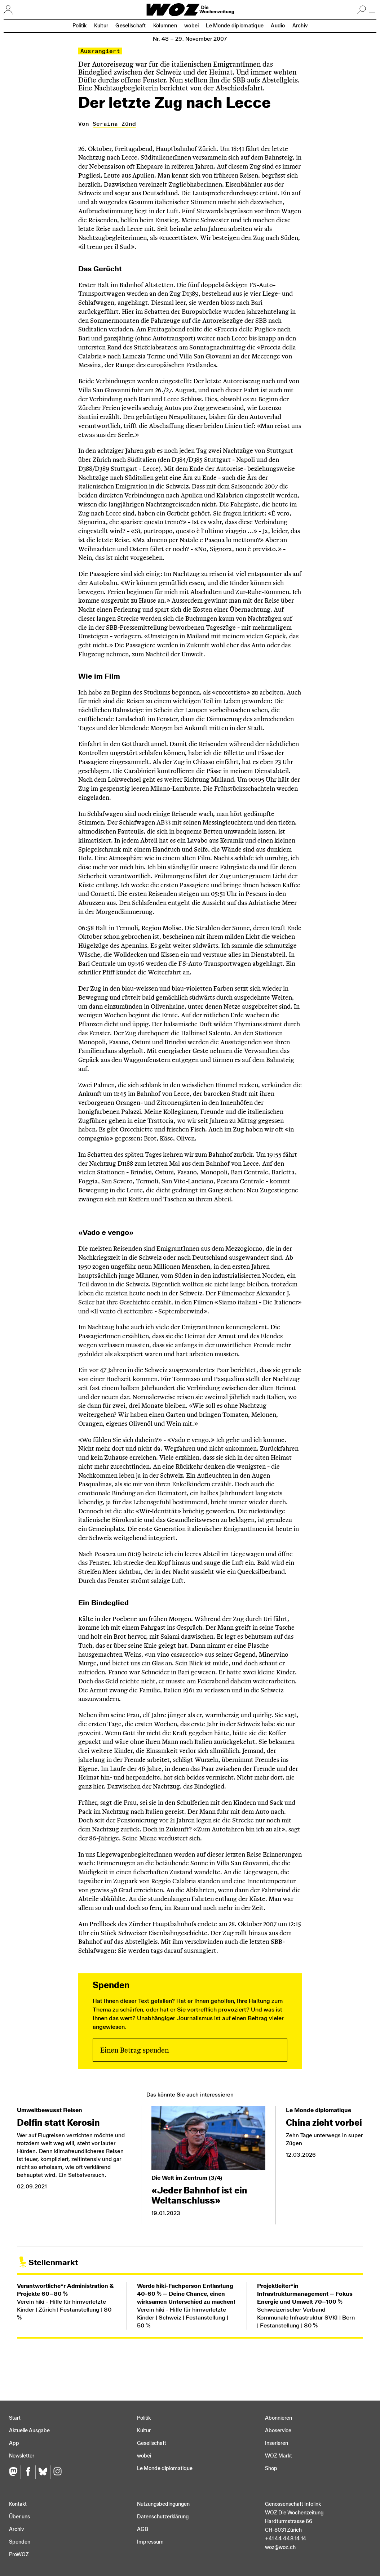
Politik (79, 26)
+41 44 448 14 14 (285, 2539)
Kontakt (18, 2504)
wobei (191, 26)
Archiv (300, 26)
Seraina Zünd (114, 123)
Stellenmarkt (53, 2262)
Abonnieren (278, 2418)
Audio (278, 26)
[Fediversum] (15, 2472)
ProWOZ (19, 2555)
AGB (142, 2529)
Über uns (19, 2517)
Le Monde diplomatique (235, 26)
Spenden (19, 2542)
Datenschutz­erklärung (163, 2517)
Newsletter (21, 2456)
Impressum (150, 2542)
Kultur (101, 26)
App (14, 2443)
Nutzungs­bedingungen (163, 2504)
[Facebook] (28, 2472)
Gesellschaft (130, 26)
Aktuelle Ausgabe (29, 2431)
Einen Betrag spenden (134, 2050)
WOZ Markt (278, 2456)
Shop (271, 2468)
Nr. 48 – (190, 39)
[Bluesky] (42, 2472)
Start (15, 2418)
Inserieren (276, 2443)
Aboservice (278, 2431)
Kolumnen (165, 26)
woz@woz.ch (280, 2547)
